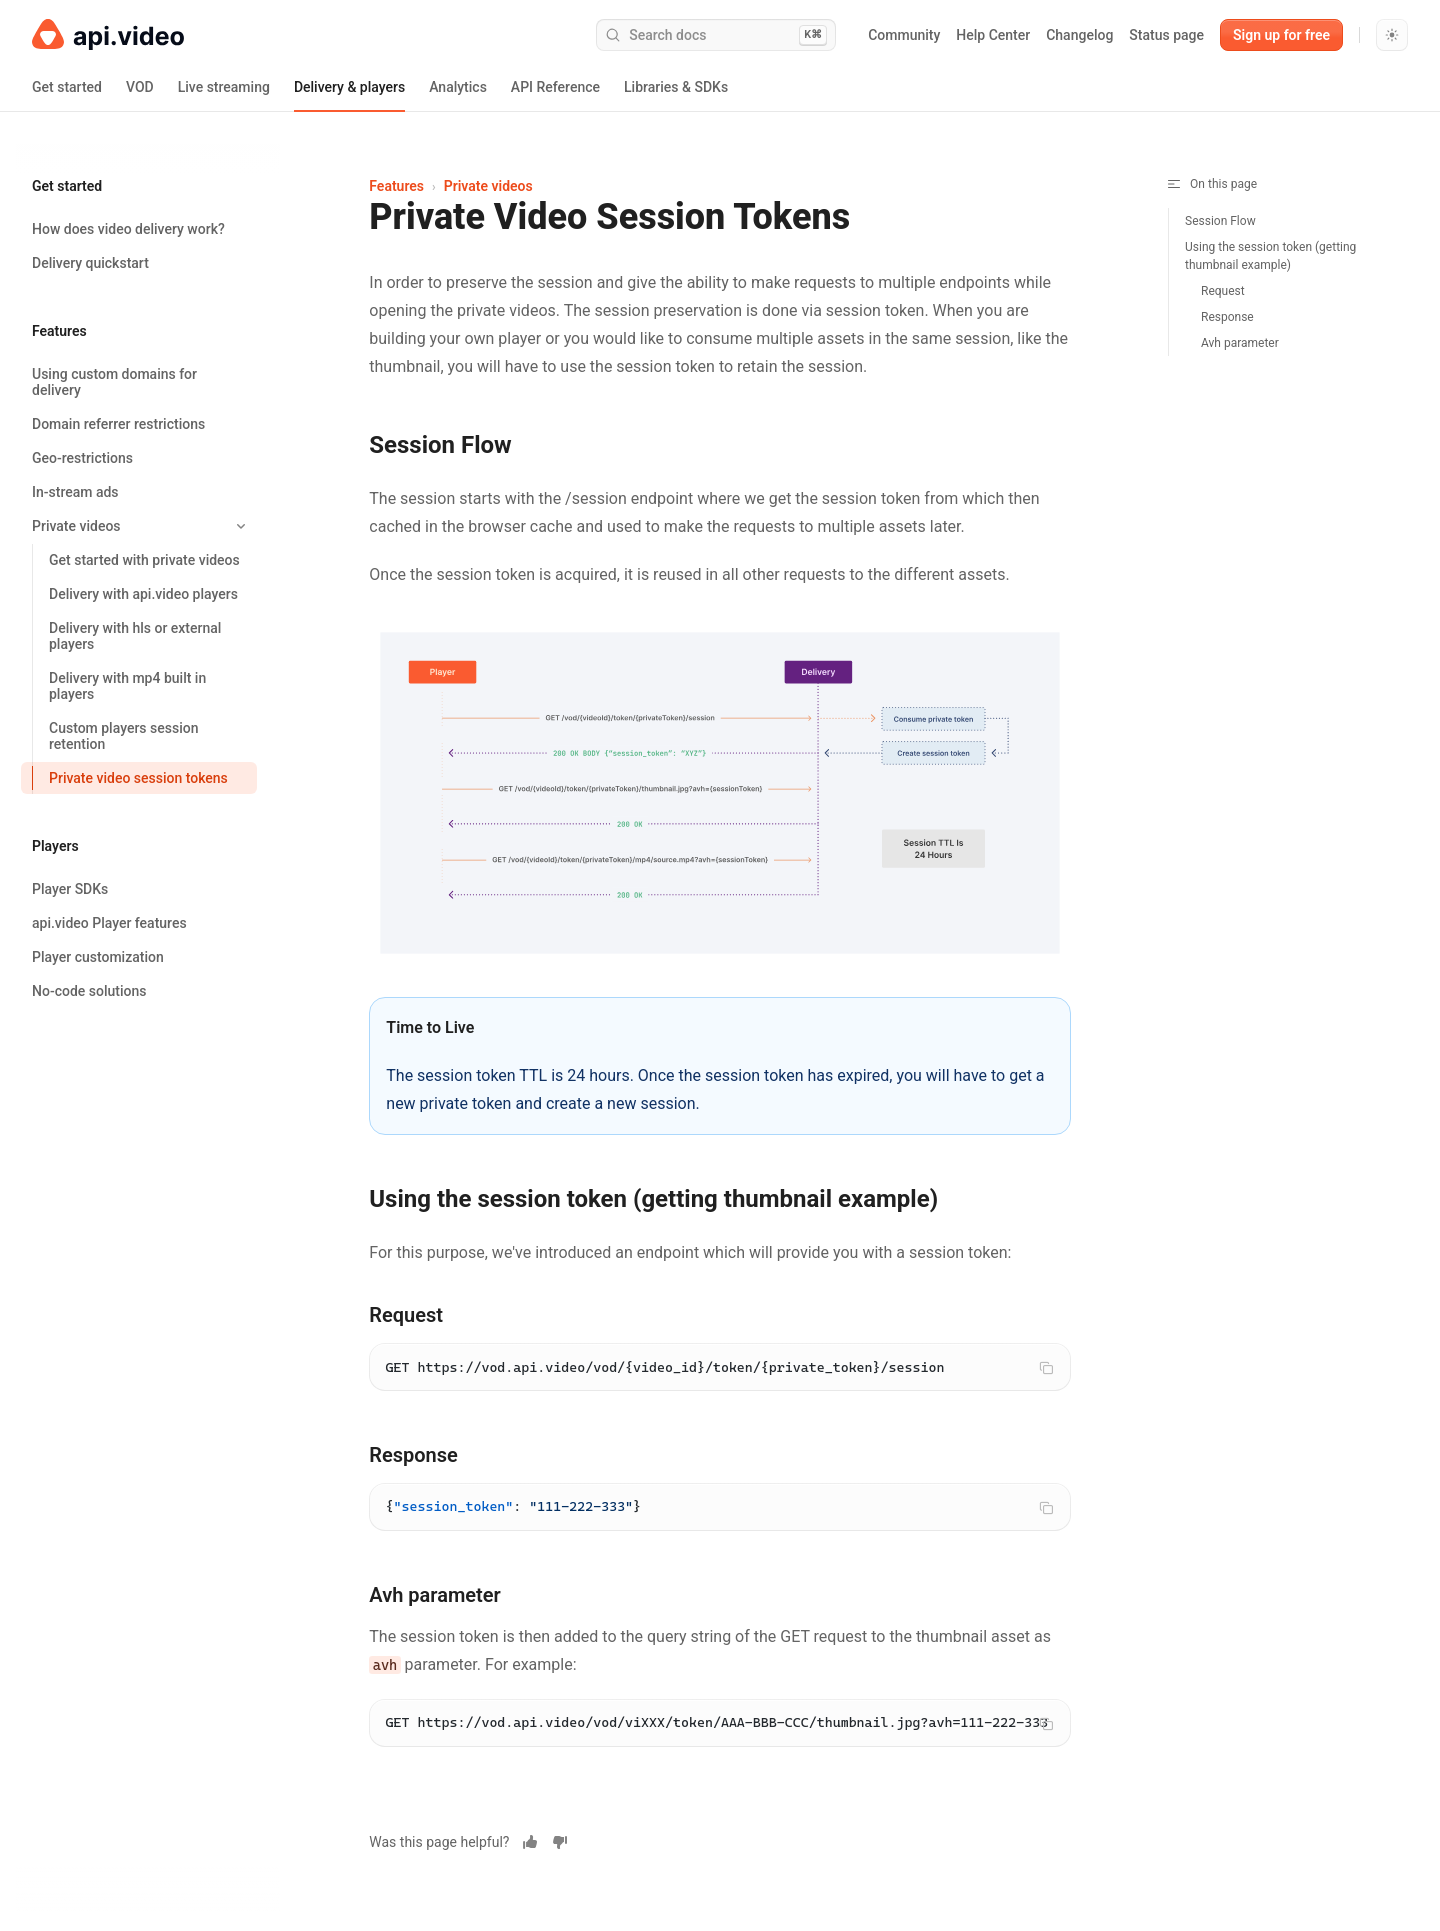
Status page (1166, 35)
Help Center (993, 35)
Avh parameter (1240, 343)
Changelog (1079, 35)
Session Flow (1220, 221)
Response (1227, 317)
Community (904, 35)
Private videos (488, 186)
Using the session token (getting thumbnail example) (1270, 256)
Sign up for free (1281, 35)
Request (1223, 291)
